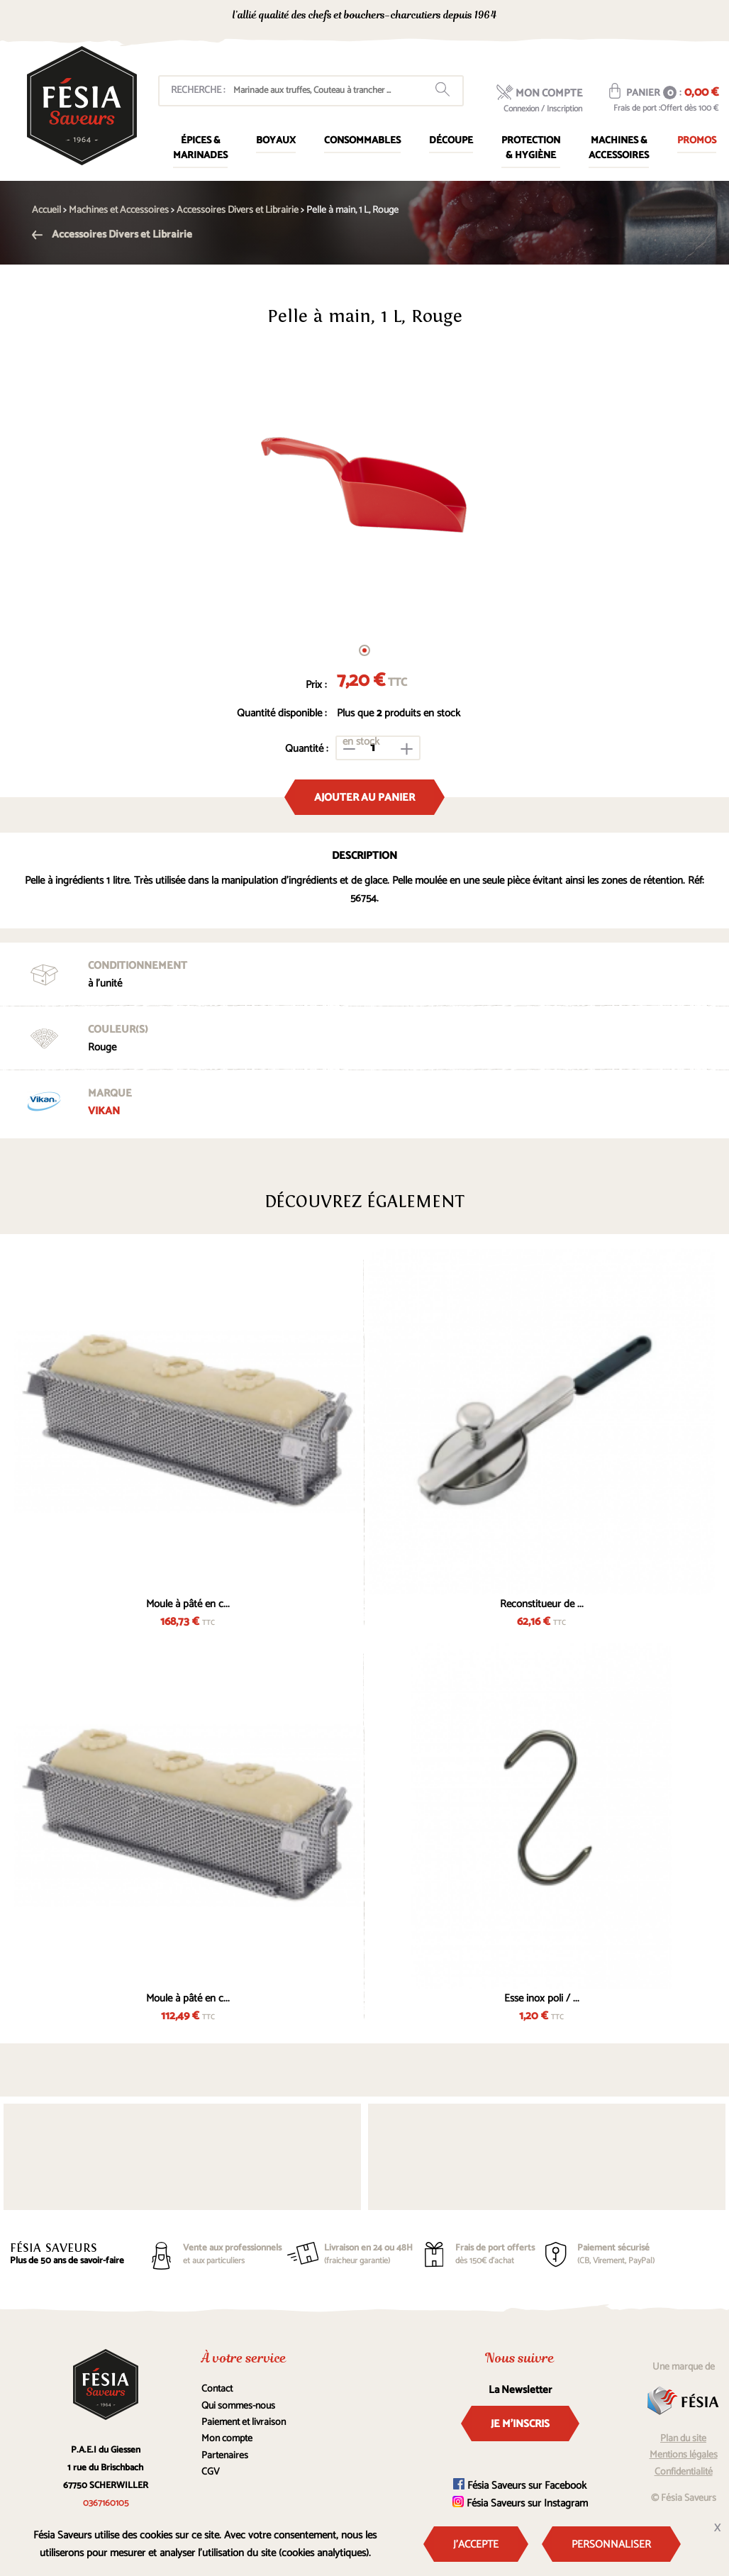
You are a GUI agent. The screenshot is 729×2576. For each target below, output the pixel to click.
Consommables (362, 140)
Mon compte (226, 2439)
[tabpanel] (364, 486)
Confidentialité (684, 2472)
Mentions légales (684, 2455)
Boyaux (276, 140)
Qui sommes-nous (238, 2406)
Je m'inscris (520, 2424)
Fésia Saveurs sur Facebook (519, 2485)
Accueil (46, 210)
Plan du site (683, 2439)
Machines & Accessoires (619, 148)
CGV (210, 2472)
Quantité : (306, 748)
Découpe (451, 140)
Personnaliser (611, 2544)
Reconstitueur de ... (542, 1604)
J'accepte (476, 2544)
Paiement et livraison (243, 2422)
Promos (696, 140)
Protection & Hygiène (530, 148)
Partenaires (224, 2456)
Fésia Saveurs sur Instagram (520, 2503)
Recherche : (198, 90)
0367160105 (592, 16)
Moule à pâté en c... (188, 1604)
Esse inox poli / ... (541, 1998)
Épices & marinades (200, 148)
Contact (217, 2389)
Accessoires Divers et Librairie (112, 234)
